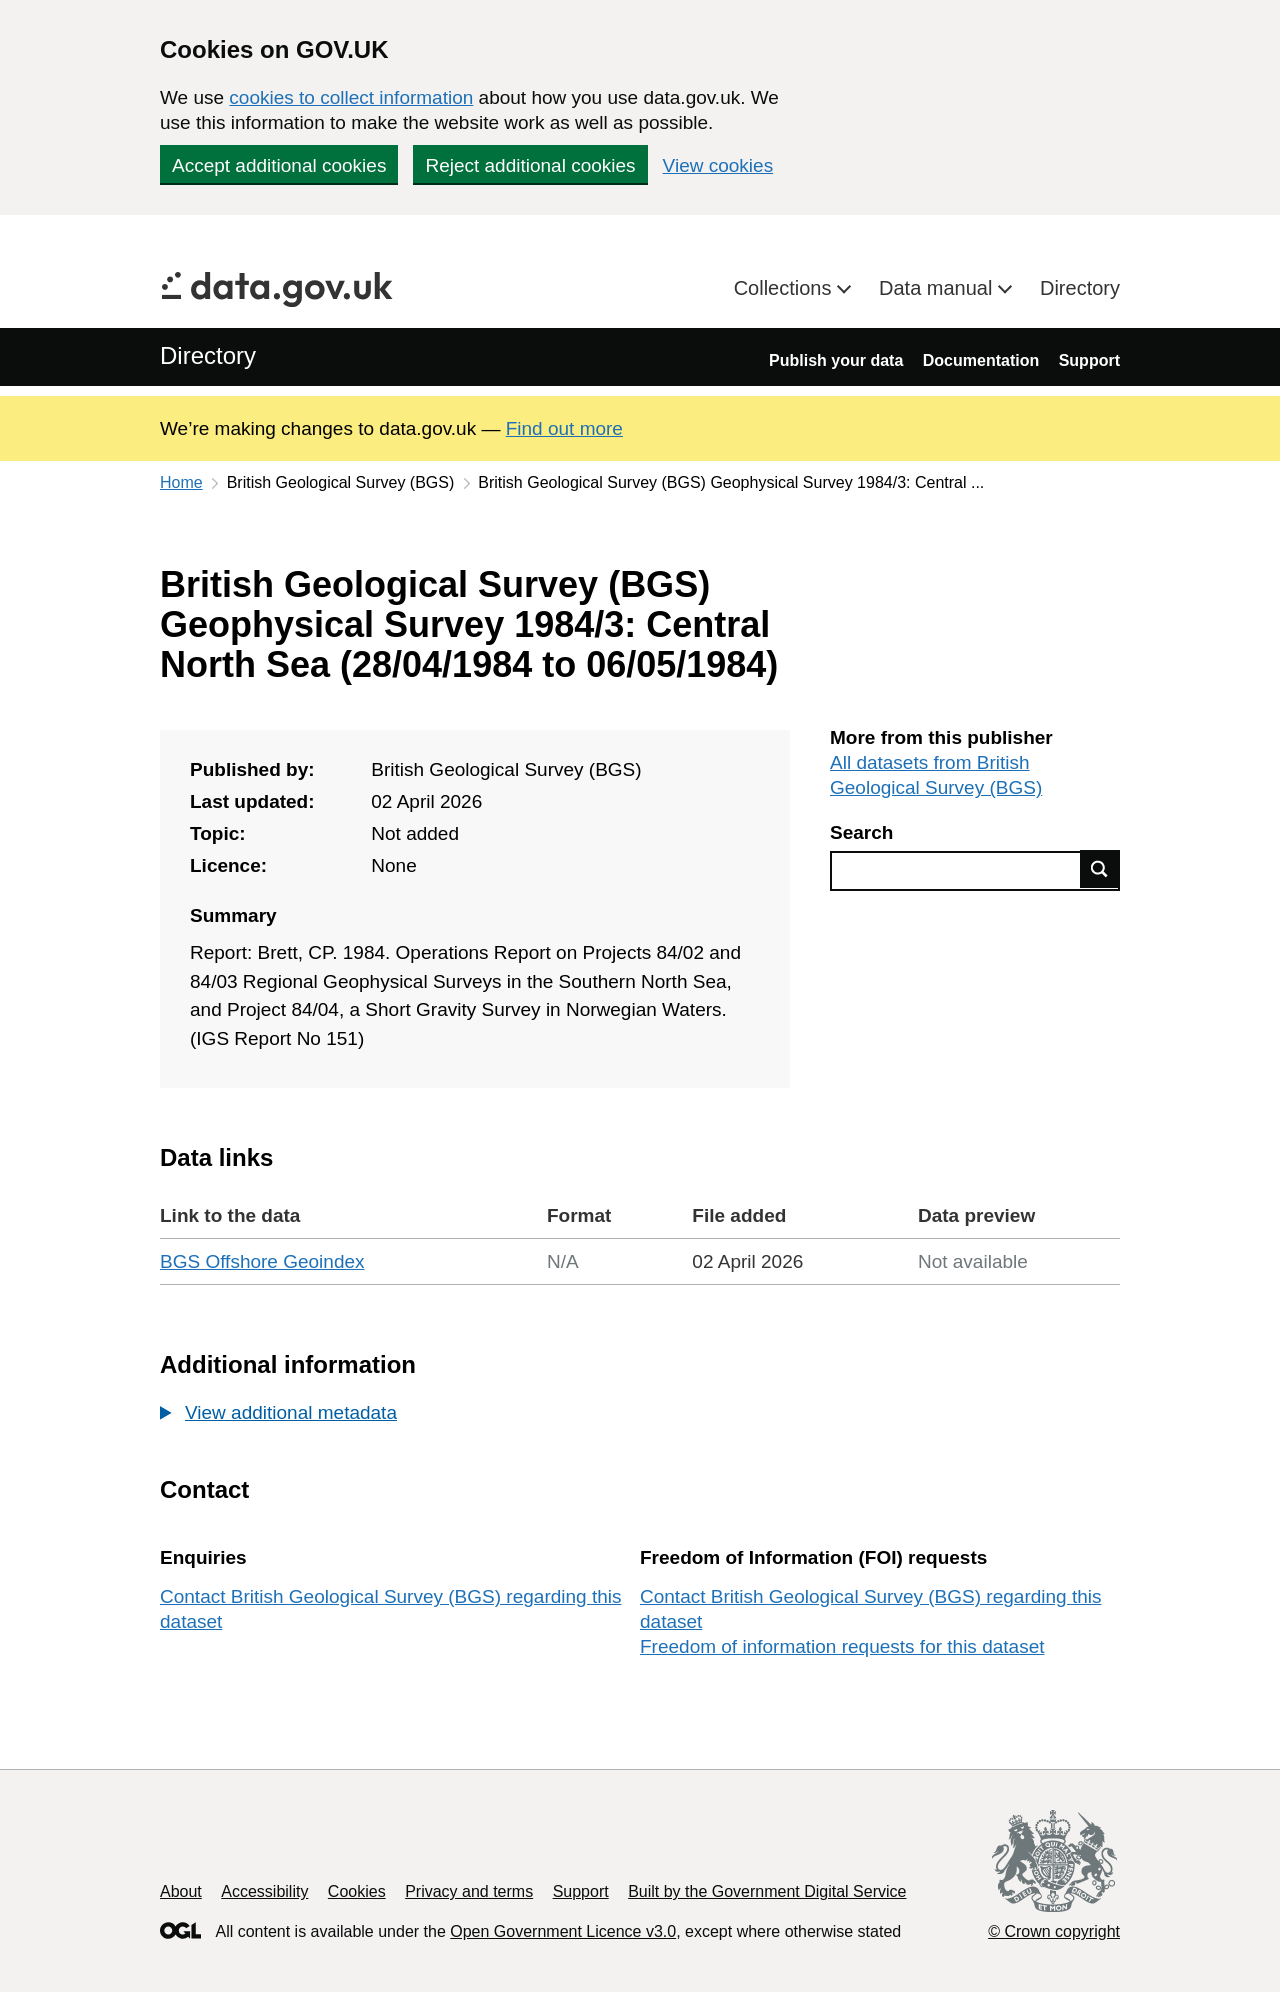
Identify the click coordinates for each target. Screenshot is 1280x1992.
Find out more (564, 428)
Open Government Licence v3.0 (563, 1931)
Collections (785, 288)
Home (181, 482)
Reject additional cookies (530, 165)
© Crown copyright (1054, 1931)
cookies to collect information (351, 97)
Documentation (981, 360)
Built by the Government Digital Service (767, 1891)
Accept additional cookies (279, 165)
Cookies (357, 1891)
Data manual (938, 288)
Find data (1100, 869)
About (181, 1891)
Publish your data (836, 360)
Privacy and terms (469, 1891)
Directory (1080, 288)
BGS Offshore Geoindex (262, 1261)
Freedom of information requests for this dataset (842, 1646)
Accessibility (264, 1891)
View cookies (718, 165)
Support (1089, 360)
